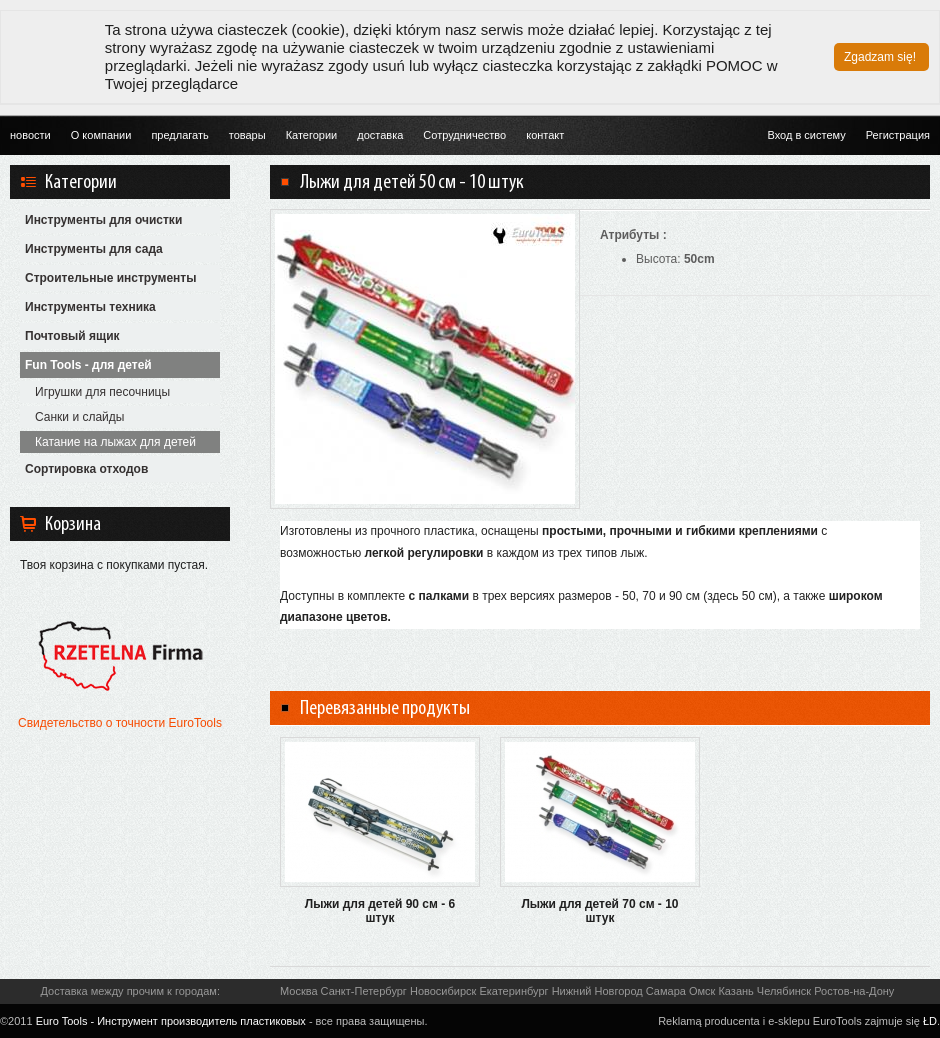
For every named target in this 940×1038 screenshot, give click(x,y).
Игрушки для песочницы (102, 392)
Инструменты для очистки (103, 220)
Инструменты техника (90, 307)
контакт (545, 135)
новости (30, 135)
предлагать (179, 135)
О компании (101, 135)
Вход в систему (806, 135)
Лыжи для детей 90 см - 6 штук (380, 911)
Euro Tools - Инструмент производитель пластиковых (171, 1021)
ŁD (930, 1021)
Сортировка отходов (86, 469)
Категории (312, 135)
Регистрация (898, 135)
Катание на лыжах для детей (115, 442)
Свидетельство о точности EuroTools (120, 723)
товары (247, 135)
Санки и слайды (79, 417)
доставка (380, 135)
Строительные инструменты (110, 278)
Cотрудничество (464, 135)
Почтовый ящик (72, 336)
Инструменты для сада (94, 249)
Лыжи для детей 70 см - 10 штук (599, 911)
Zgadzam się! (880, 57)
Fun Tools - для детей (88, 365)
